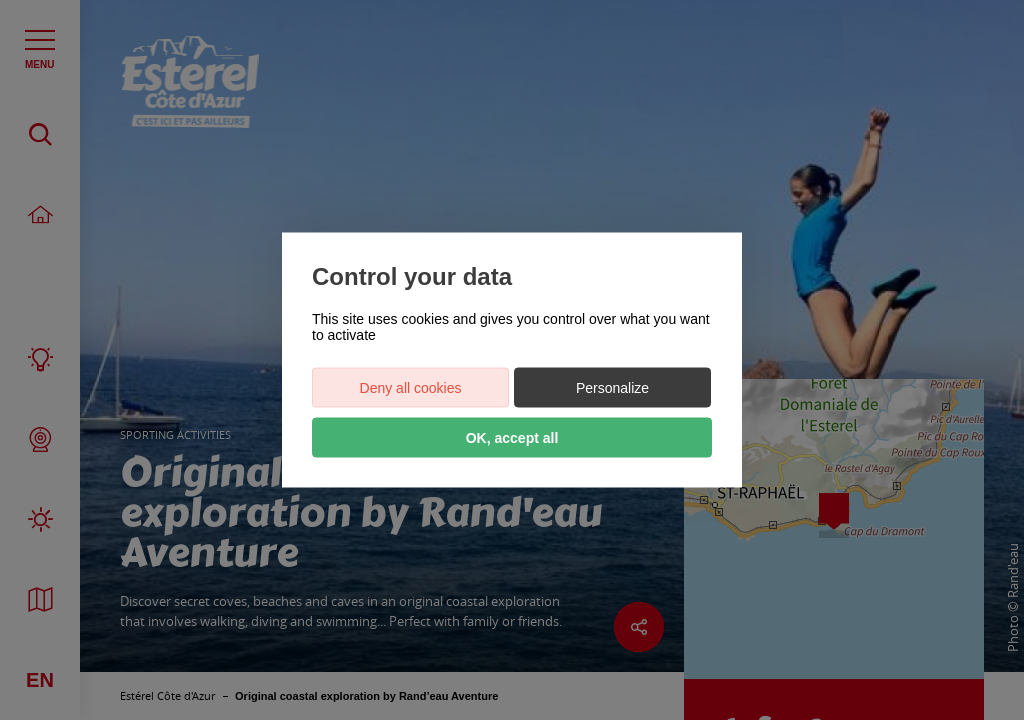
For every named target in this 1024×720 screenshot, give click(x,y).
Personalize (612, 388)
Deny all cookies (411, 388)
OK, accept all (512, 438)
